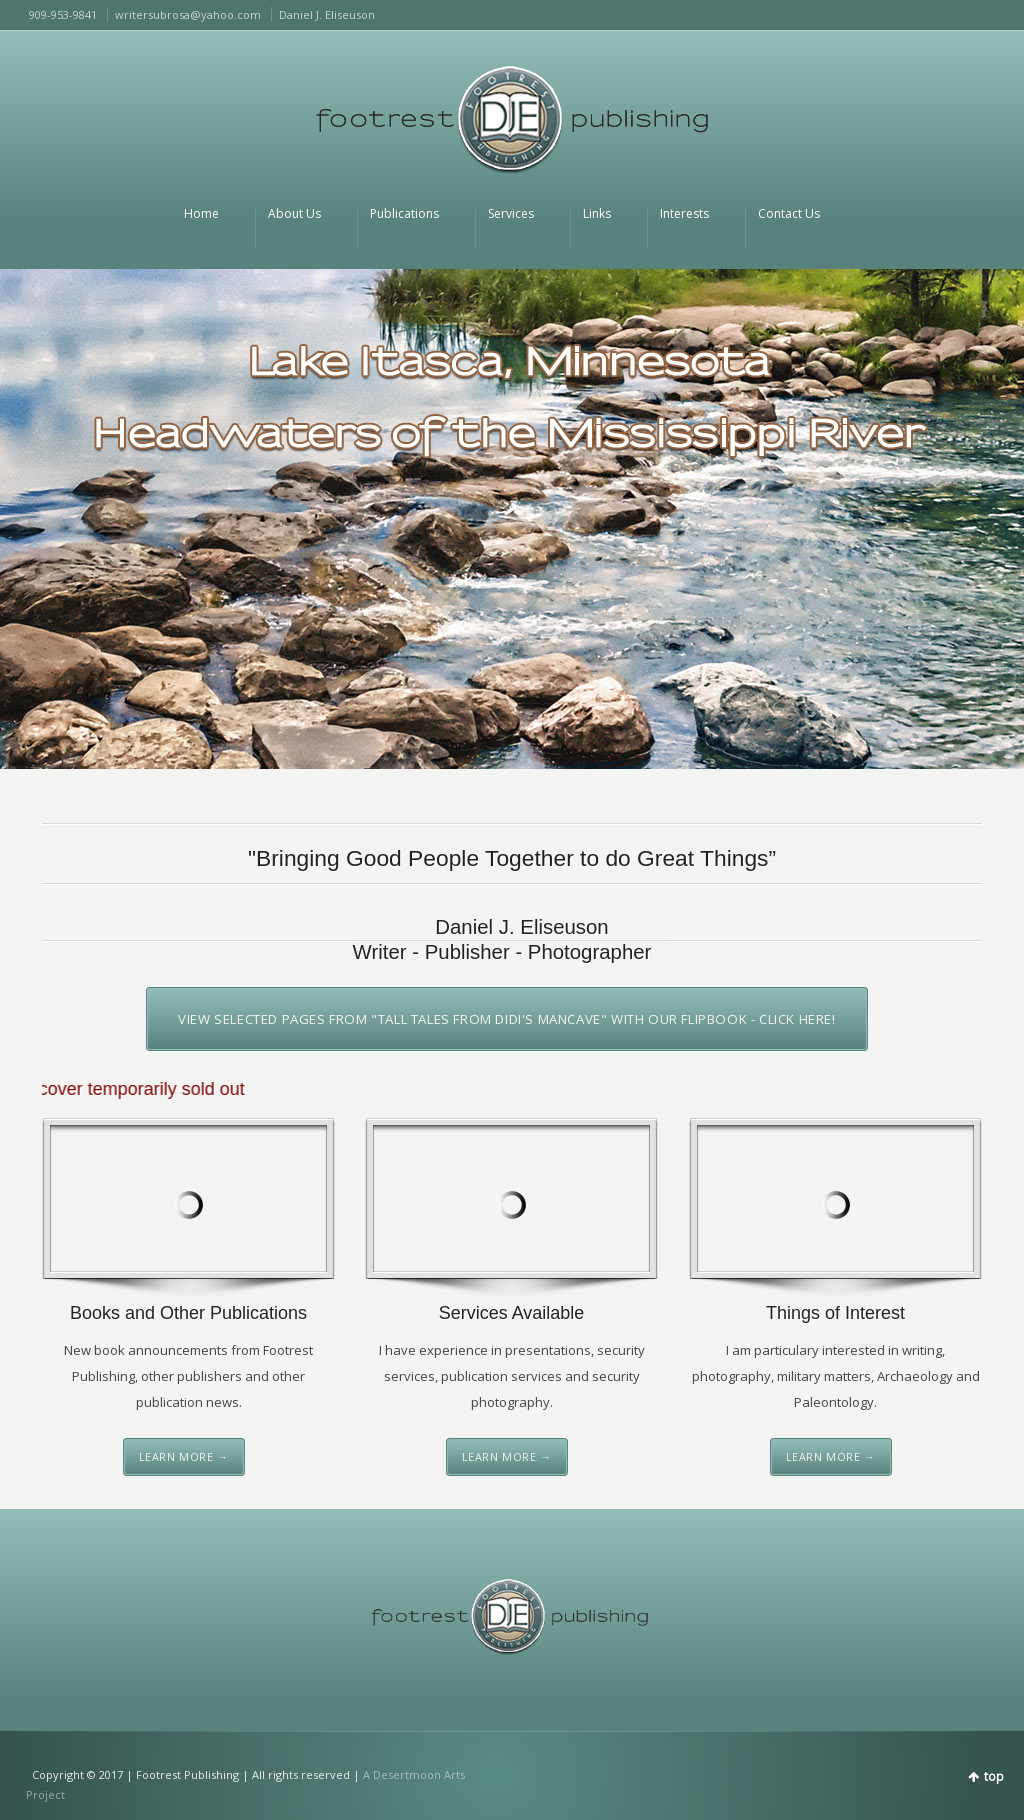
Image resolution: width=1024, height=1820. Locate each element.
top (994, 1776)
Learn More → (184, 1456)
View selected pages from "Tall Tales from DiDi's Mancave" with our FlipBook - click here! (506, 1019)
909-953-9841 (63, 14)
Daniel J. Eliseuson (327, 14)
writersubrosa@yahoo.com (188, 14)
